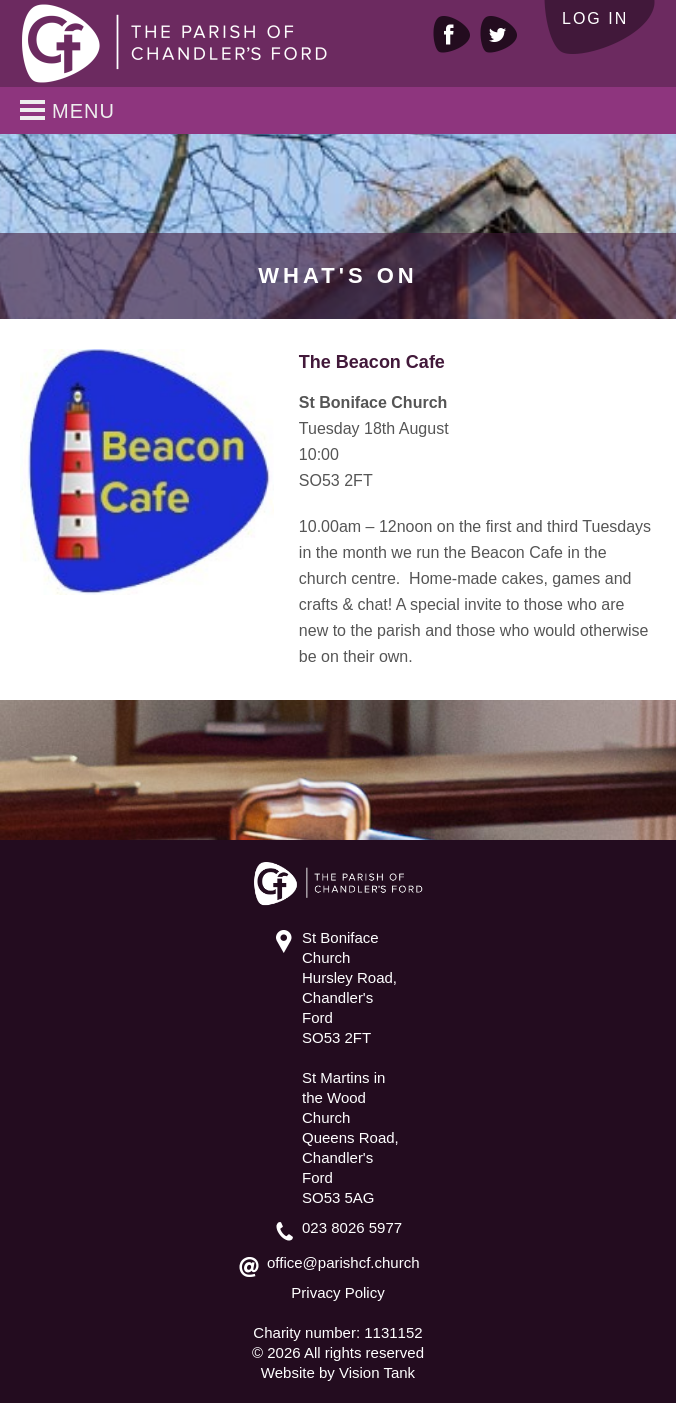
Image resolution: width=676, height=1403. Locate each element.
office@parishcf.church (343, 1262)
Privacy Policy (337, 1292)
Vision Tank (377, 1372)
